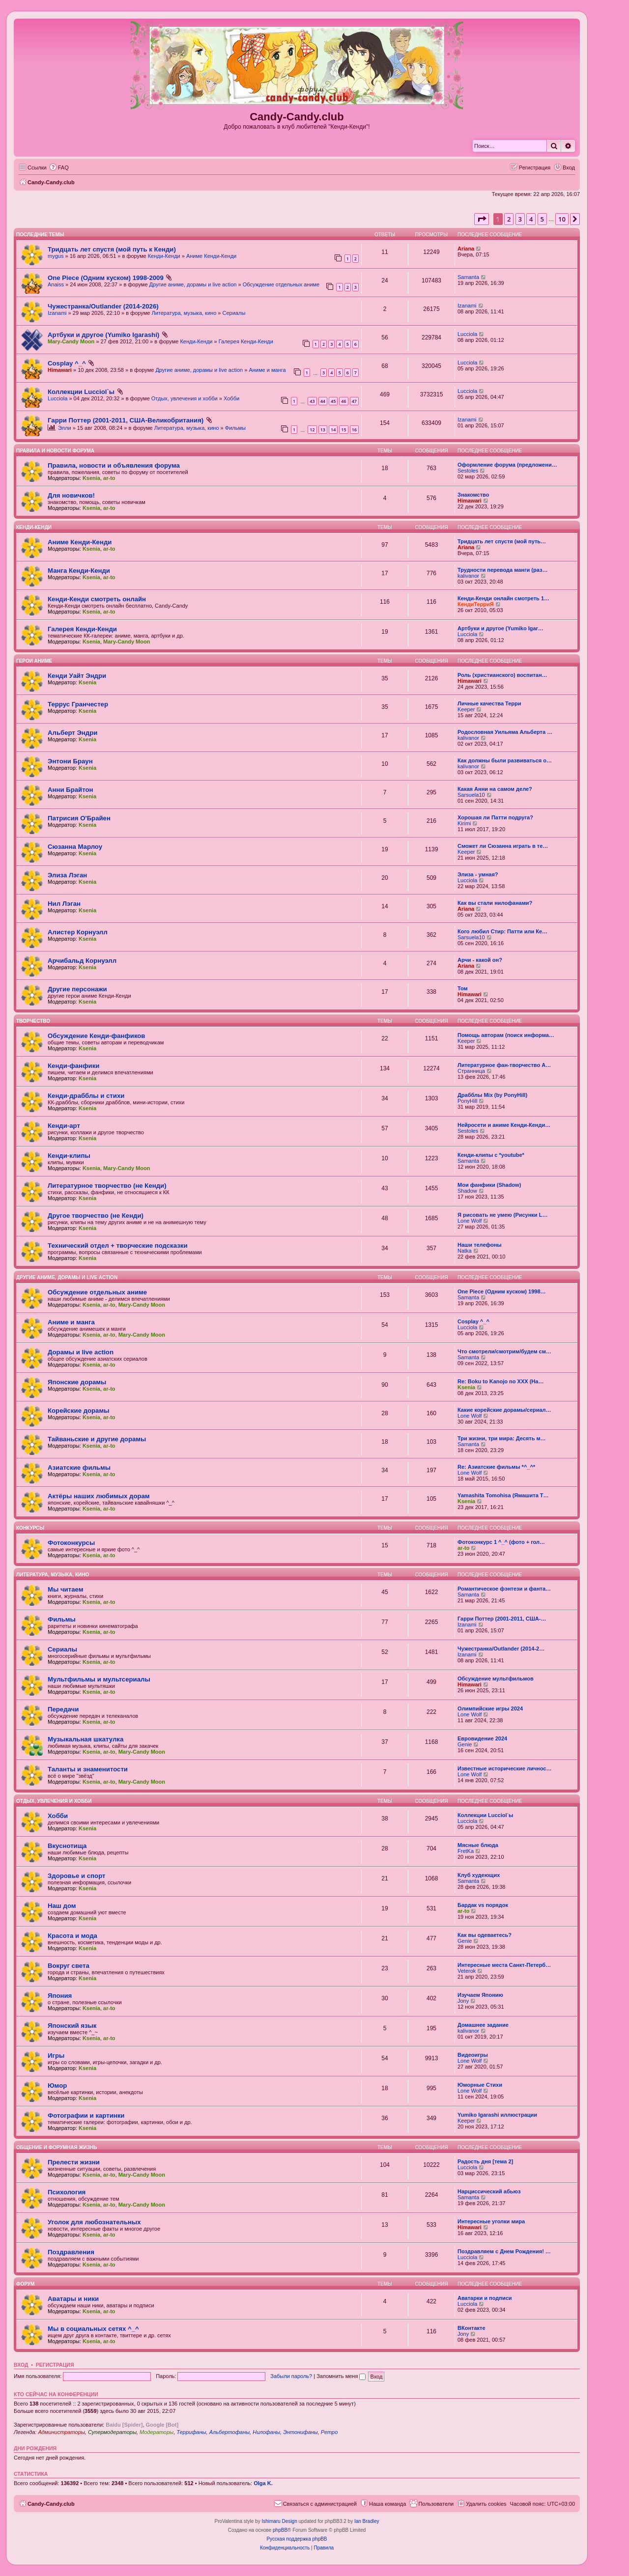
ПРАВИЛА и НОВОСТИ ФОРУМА (55, 450)
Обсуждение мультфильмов (495, 1678)
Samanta (468, 277)
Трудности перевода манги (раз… (502, 570)
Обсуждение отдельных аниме (281, 284)
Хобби (231, 398)
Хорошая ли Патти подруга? (495, 817)
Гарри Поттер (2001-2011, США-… (501, 1619)
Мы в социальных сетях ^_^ (93, 2328)
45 (333, 401)
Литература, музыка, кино (183, 313)
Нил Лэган (64, 903)
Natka (464, 1251)
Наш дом (62, 1905)
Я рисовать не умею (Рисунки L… (502, 1215)
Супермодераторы (112, 2432)
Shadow (467, 1191)
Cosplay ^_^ (67, 363)
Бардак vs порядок (482, 1905)
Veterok (466, 1971)
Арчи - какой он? (479, 960)
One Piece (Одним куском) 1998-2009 (106, 277)
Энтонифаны (300, 2432)
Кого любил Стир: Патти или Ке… (502, 931)
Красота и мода (72, 1935)
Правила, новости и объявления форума (114, 465)
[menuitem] (59, 167)
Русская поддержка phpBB (296, 2539)
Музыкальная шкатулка (85, 1739)
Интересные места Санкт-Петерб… (504, 1965)
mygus (55, 256)
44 (322, 401)
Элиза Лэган (67, 875)
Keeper (466, 709)
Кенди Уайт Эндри (77, 675)
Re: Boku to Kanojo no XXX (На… (500, 1381)
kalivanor (468, 576)
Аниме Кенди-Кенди (211, 256)
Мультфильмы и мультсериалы (99, 1679)
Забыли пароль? (291, 2376)
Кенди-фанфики (73, 1065)
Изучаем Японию (480, 1995)
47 (354, 401)
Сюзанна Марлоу (75, 846)
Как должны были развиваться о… (504, 760)
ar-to (109, 478)
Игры (56, 2055)
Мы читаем (65, 1589)
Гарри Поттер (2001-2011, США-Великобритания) (125, 420)
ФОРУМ (25, 2284)
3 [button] (520, 219)
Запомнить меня (341, 2376)
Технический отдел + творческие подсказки (117, 1245)
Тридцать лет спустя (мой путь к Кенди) (112, 249)
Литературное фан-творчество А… (504, 1065)
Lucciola (467, 334)
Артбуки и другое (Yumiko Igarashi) (103, 334)
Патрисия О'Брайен (79, 818)
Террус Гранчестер (78, 704)
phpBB (280, 2530)
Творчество (33, 1021)
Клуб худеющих (478, 1875)
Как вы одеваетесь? (484, 1935)
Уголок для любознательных (94, 2222)
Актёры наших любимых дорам (99, 1496)
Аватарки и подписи (484, 2298)
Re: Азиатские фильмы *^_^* (496, 1467)
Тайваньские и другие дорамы (97, 1439)
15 (343, 429)
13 (322, 429)
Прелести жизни (74, 2162)
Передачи (63, 1709)
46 (343, 401)
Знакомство (473, 495)
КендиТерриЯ (475, 604)
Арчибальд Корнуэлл (82, 960)
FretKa (465, 1851)
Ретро (329, 2432)
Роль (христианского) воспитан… (502, 675)
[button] (481, 219)
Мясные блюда (477, 1845)
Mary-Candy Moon (71, 341)
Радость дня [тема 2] (485, 2161)
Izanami (57, 313)
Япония (60, 1995)
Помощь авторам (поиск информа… (505, 1035)
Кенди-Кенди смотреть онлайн (97, 599)
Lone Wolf (469, 1221)
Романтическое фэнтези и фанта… (504, 1589)
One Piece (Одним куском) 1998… (501, 1291)
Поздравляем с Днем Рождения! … (504, 2251)
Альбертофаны (229, 2432)
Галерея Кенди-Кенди (246, 341)
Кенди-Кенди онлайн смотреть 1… (503, 598)
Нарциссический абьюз (488, 2191)
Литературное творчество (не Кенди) (107, 1185)
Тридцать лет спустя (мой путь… (501, 541)
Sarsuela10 (471, 795)
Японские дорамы (77, 1382)
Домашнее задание (483, 2025)
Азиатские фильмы (79, 1467)
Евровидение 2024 (482, 1738)
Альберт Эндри (72, 732)
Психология (67, 2192)
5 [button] (542, 219)
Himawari (60, 370)
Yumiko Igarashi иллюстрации (497, 2115)
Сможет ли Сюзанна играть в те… (502, 846)
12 (312, 429)
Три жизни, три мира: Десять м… (501, 1438)
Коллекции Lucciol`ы (81, 391)
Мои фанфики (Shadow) (489, 1185)
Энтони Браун (70, 761)
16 (354, 429)
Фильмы (235, 428)
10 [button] (562, 219)
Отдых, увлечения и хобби (184, 398)
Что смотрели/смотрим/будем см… (504, 1351)
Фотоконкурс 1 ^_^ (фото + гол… (501, 1542)
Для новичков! (71, 495)
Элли (64, 428)
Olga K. (263, 2483)
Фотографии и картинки (86, 2115)
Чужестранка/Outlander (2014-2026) (103, 306)
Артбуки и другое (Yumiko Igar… (500, 628)
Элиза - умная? (477, 874)
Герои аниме (34, 661)
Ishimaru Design (279, 2521)
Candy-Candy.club (297, 117)
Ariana (465, 249)
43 (312, 401)
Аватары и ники (73, 2298)
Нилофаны (266, 2432)
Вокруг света (68, 1965)
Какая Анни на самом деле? (494, 789)
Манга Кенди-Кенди (79, 570)
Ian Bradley (366, 2521)
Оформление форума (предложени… (507, 465)
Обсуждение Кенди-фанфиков (96, 1035)
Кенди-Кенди (164, 256)
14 (333, 429)
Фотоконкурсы (71, 1542)
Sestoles (467, 471)
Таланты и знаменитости (88, 1769)
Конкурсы (30, 1528)
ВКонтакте (471, 2328)
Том (462, 988)
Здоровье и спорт (76, 1875)
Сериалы (234, 313)
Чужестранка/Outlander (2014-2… (500, 1649)
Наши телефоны (479, 1245)
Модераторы (156, 2432)
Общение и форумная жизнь (56, 2147)
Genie (464, 1744)
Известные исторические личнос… (504, 1768)
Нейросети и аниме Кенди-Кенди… (503, 1125)
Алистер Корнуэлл (78, 932)
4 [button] (531, 219)
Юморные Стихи (479, 2085)
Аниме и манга (267, 370)
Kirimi (464, 823)
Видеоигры (472, 2055)
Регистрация (55, 2365)
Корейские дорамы (78, 1410)
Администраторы (61, 2432)
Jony (463, 2001)
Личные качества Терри (489, 703)
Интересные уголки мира (491, 2221)
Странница (471, 1071)
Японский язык (72, 2025)
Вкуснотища (67, 1845)
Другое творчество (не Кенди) (95, 1215)
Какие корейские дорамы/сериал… (504, 1410)
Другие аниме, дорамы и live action (193, 284)
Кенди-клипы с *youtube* (490, 1155)
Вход (21, 2365)
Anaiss (56, 284)
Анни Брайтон (70, 789)
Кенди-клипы (69, 1155)
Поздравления (71, 2252)
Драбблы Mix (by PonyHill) (492, 1095)
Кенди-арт (64, 1125)
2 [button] (509, 219)
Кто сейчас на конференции (56, 2394)
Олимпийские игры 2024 (490, 1708)
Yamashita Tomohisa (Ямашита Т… (503, 1495)
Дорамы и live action (81, 1352)
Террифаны (191, 2432)
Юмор (57, 2085)
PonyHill (467, 1101)
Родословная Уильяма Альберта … (504, 732)
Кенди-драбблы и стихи (86, 1095)
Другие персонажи (77, 989)
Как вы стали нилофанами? (494, 903)
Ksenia (91, 478)
